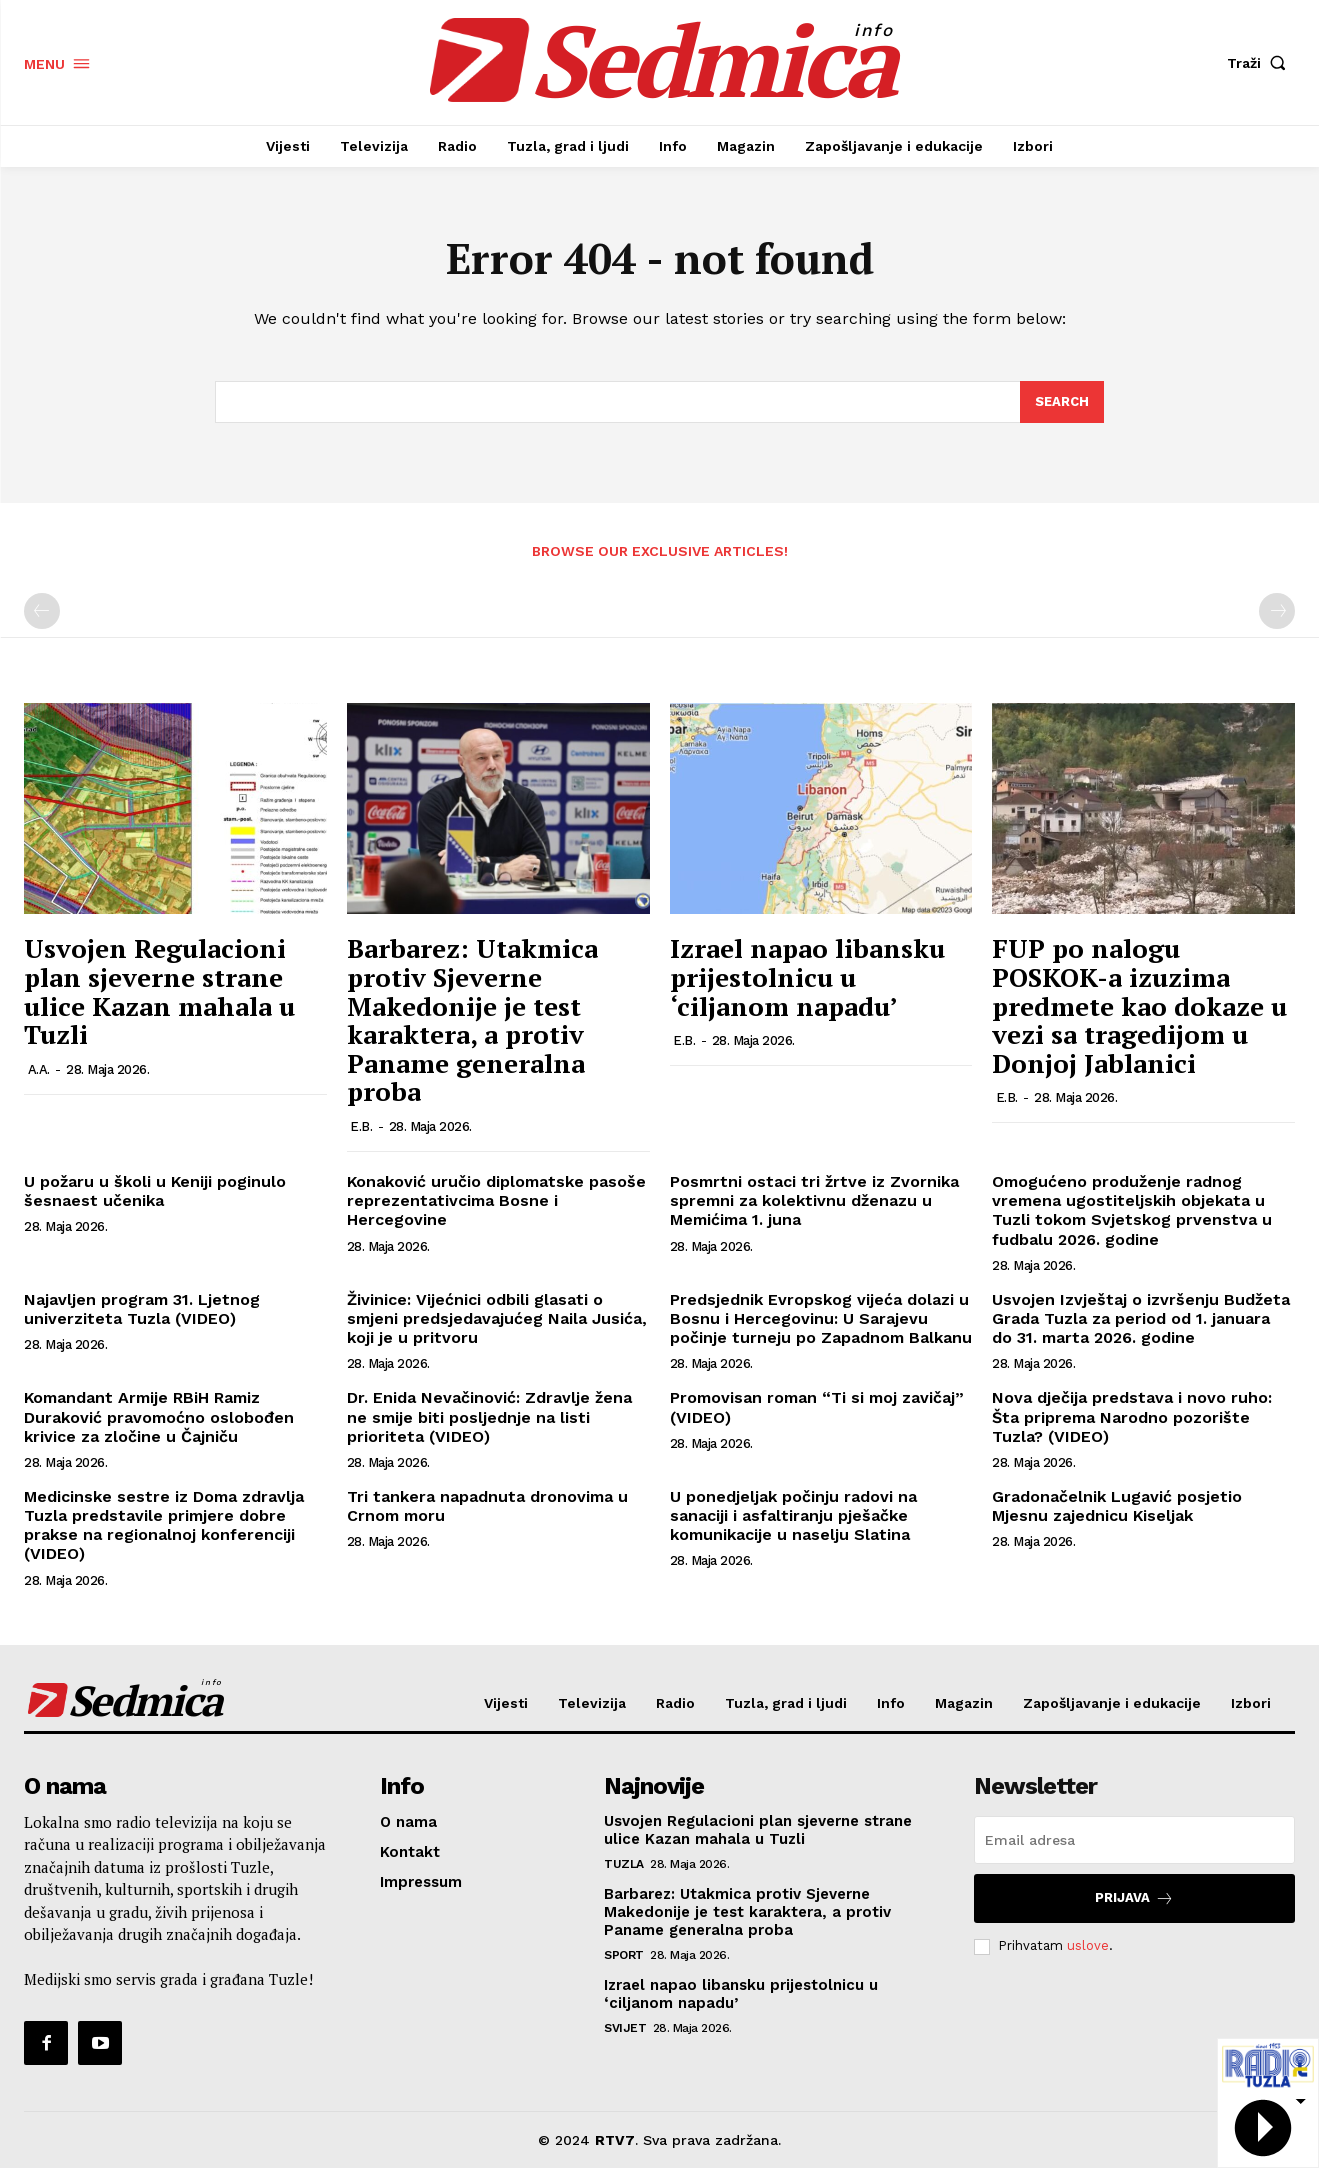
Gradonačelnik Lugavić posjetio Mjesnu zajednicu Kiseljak (1117, 1506)
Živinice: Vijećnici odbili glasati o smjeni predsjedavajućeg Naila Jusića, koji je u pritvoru (497, 1318)
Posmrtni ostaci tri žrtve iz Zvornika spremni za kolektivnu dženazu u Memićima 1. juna (814, 1200)
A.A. (39, 1069)
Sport (624, 1955)
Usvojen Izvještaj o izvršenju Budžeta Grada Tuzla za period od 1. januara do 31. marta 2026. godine (1141, 1318)
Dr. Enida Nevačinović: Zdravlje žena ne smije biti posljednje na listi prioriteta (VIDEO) (489, 1416)
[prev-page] (42, 611)
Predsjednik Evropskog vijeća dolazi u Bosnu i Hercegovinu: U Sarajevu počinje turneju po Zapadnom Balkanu (821, 1318)
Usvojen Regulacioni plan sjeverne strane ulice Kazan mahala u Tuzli (159, 991)
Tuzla (624, 1864)
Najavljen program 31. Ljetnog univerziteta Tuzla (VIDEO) (142, 1309)
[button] (1261, 63)
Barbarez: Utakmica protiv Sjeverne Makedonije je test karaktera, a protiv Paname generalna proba (472, 1019)
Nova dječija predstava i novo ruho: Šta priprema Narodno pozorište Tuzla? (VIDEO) (1132, 1416)
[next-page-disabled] (1277, 611)
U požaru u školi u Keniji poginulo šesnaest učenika (155, 1191)
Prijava (1134, 1898)
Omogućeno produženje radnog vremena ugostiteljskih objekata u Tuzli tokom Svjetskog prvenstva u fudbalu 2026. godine (1132, 1210)
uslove (1088, 1946)
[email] (1134, 1840)
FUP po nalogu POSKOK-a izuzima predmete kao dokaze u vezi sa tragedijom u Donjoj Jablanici (1139, 1005)
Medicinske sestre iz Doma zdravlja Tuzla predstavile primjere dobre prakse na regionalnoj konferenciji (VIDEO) (164, 1525)
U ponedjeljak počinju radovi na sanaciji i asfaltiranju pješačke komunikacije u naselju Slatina (793, 1515)
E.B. (361, 1126)
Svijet (625, 2028)
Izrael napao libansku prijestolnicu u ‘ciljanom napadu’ (807, 976)
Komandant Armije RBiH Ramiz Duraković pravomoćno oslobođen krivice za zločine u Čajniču (159, 1416)
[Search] (1062, 402)
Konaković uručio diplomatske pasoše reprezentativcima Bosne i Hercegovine (496, 1200)
